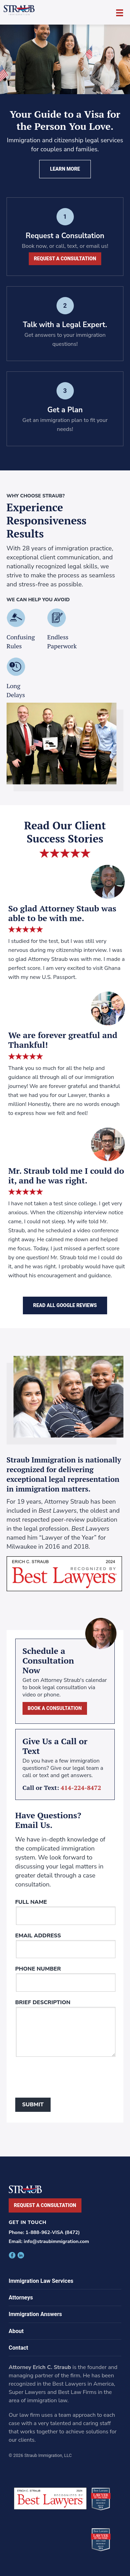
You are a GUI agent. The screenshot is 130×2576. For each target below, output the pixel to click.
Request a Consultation (65, 258)
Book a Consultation (55, 1708)
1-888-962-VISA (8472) (52, 2232)
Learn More (65, 169)
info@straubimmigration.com (56, 2241)
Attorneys (21, 2297)
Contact (18, 2347)
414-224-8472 (81, 1787)
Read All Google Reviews (65, 1305)
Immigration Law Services (41, 2281)
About (16, 2331)
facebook (12, 2255)
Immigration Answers (35, 2314)
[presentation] (68, 2078)
